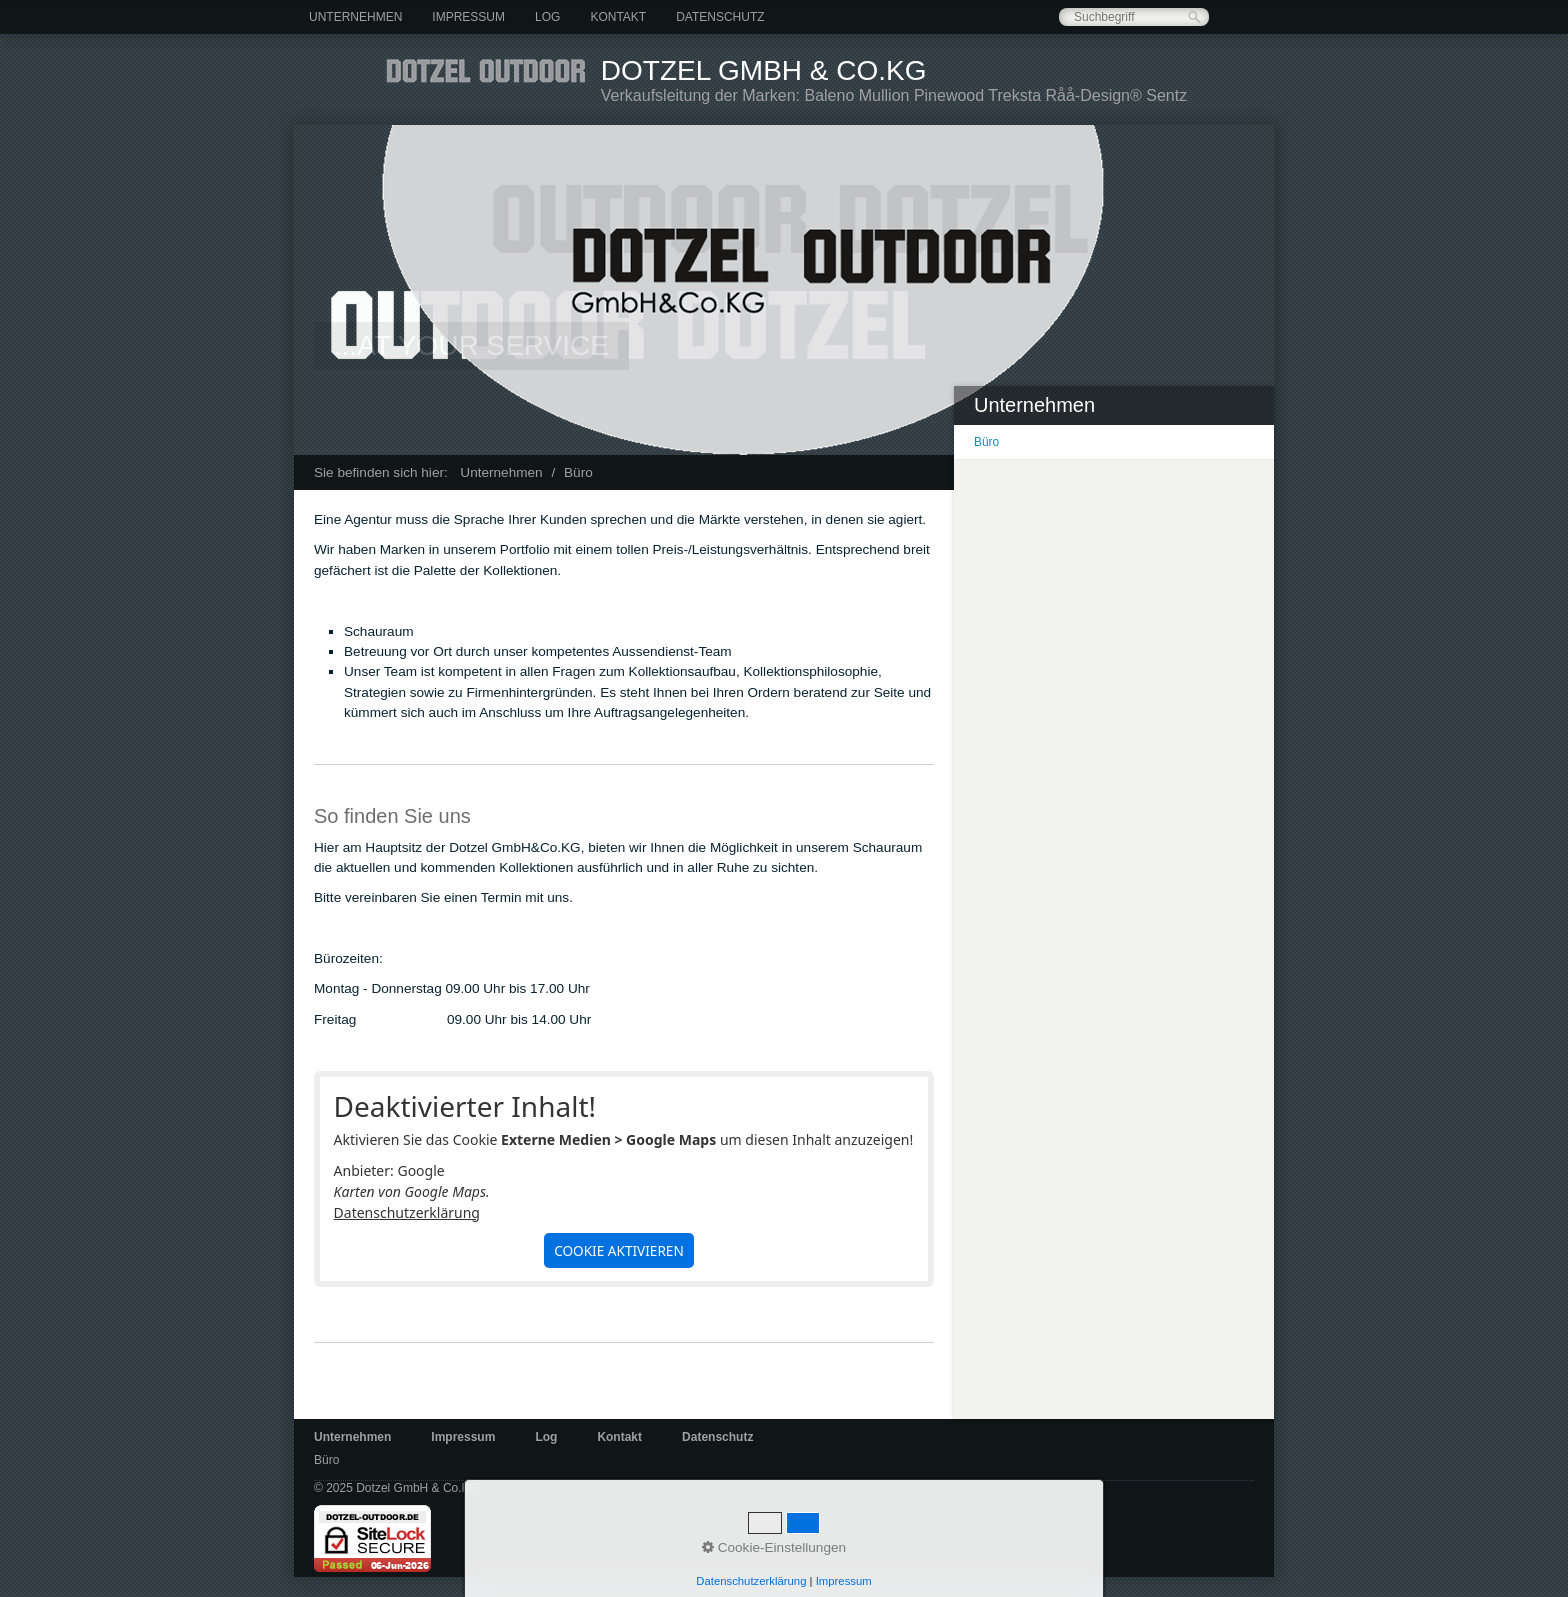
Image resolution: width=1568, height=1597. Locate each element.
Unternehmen (355, 17)
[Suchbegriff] (1134, 17)
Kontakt (618, 17)
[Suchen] (1194, 17)
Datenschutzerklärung (407, 1212)
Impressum (468, 17)
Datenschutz (720, 17)
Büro (986, 442)
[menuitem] (355, 17)
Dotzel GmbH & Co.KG (764, 70)
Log (547, 17)
